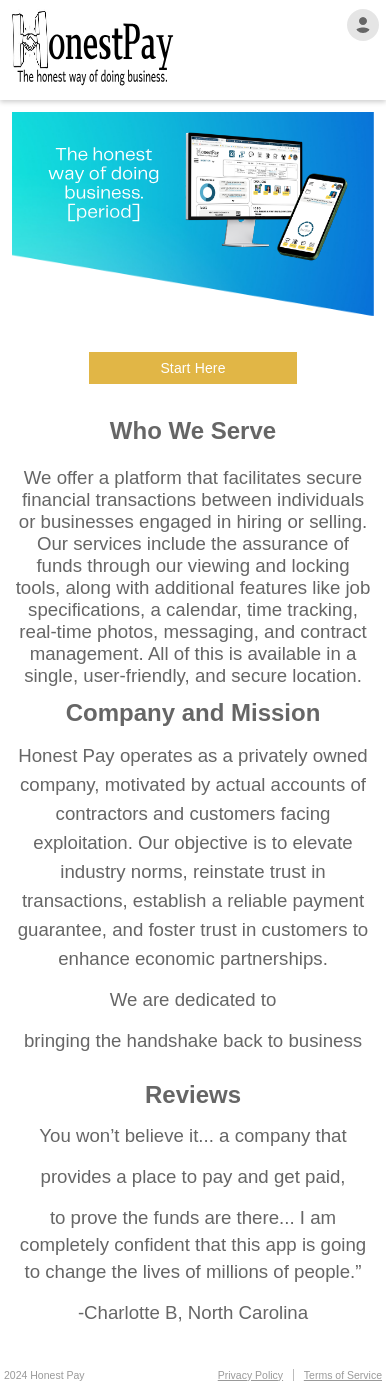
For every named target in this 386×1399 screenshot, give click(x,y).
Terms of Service (343, 1375)
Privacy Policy (250, 1375)
